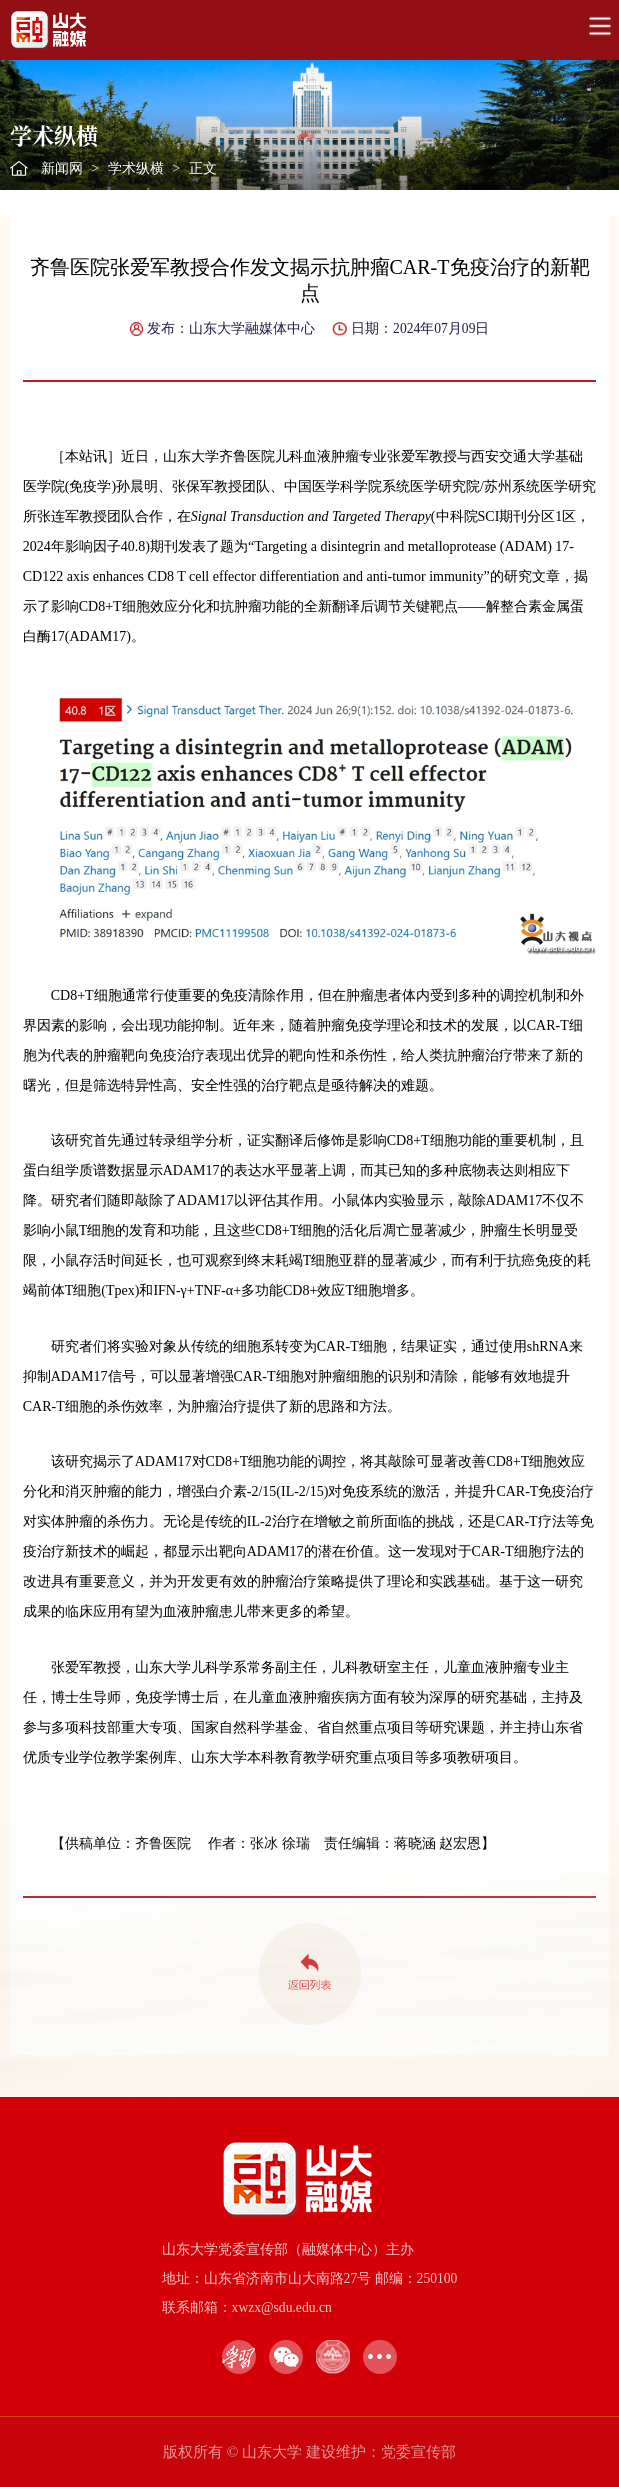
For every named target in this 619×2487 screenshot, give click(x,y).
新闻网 (62, 168)
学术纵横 (136, 168)
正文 (203, 168)
